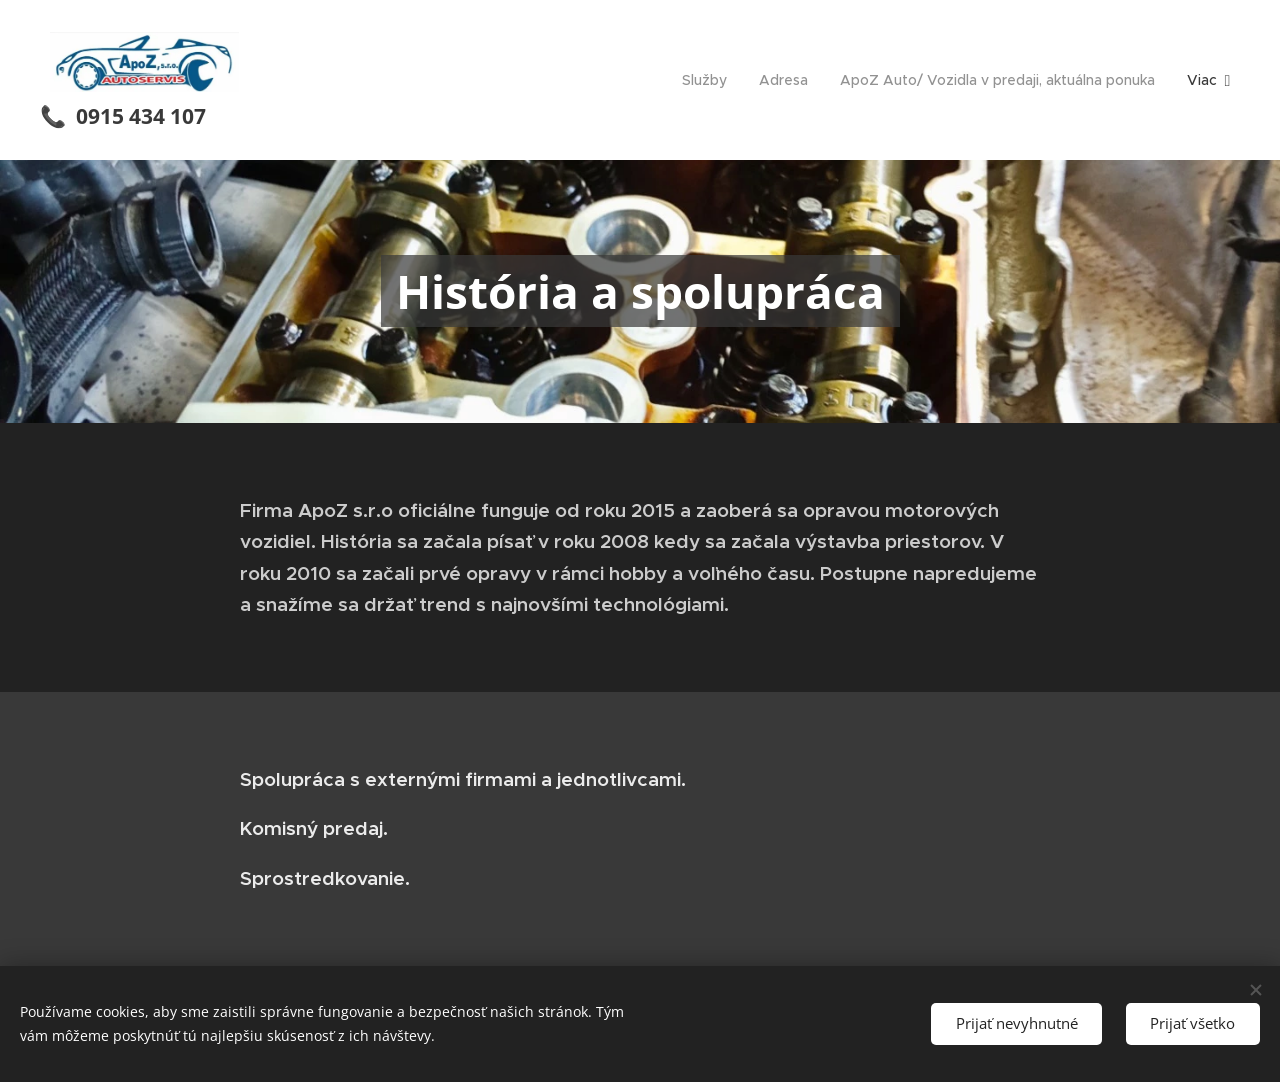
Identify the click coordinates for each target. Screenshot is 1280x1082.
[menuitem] (710, 80)
